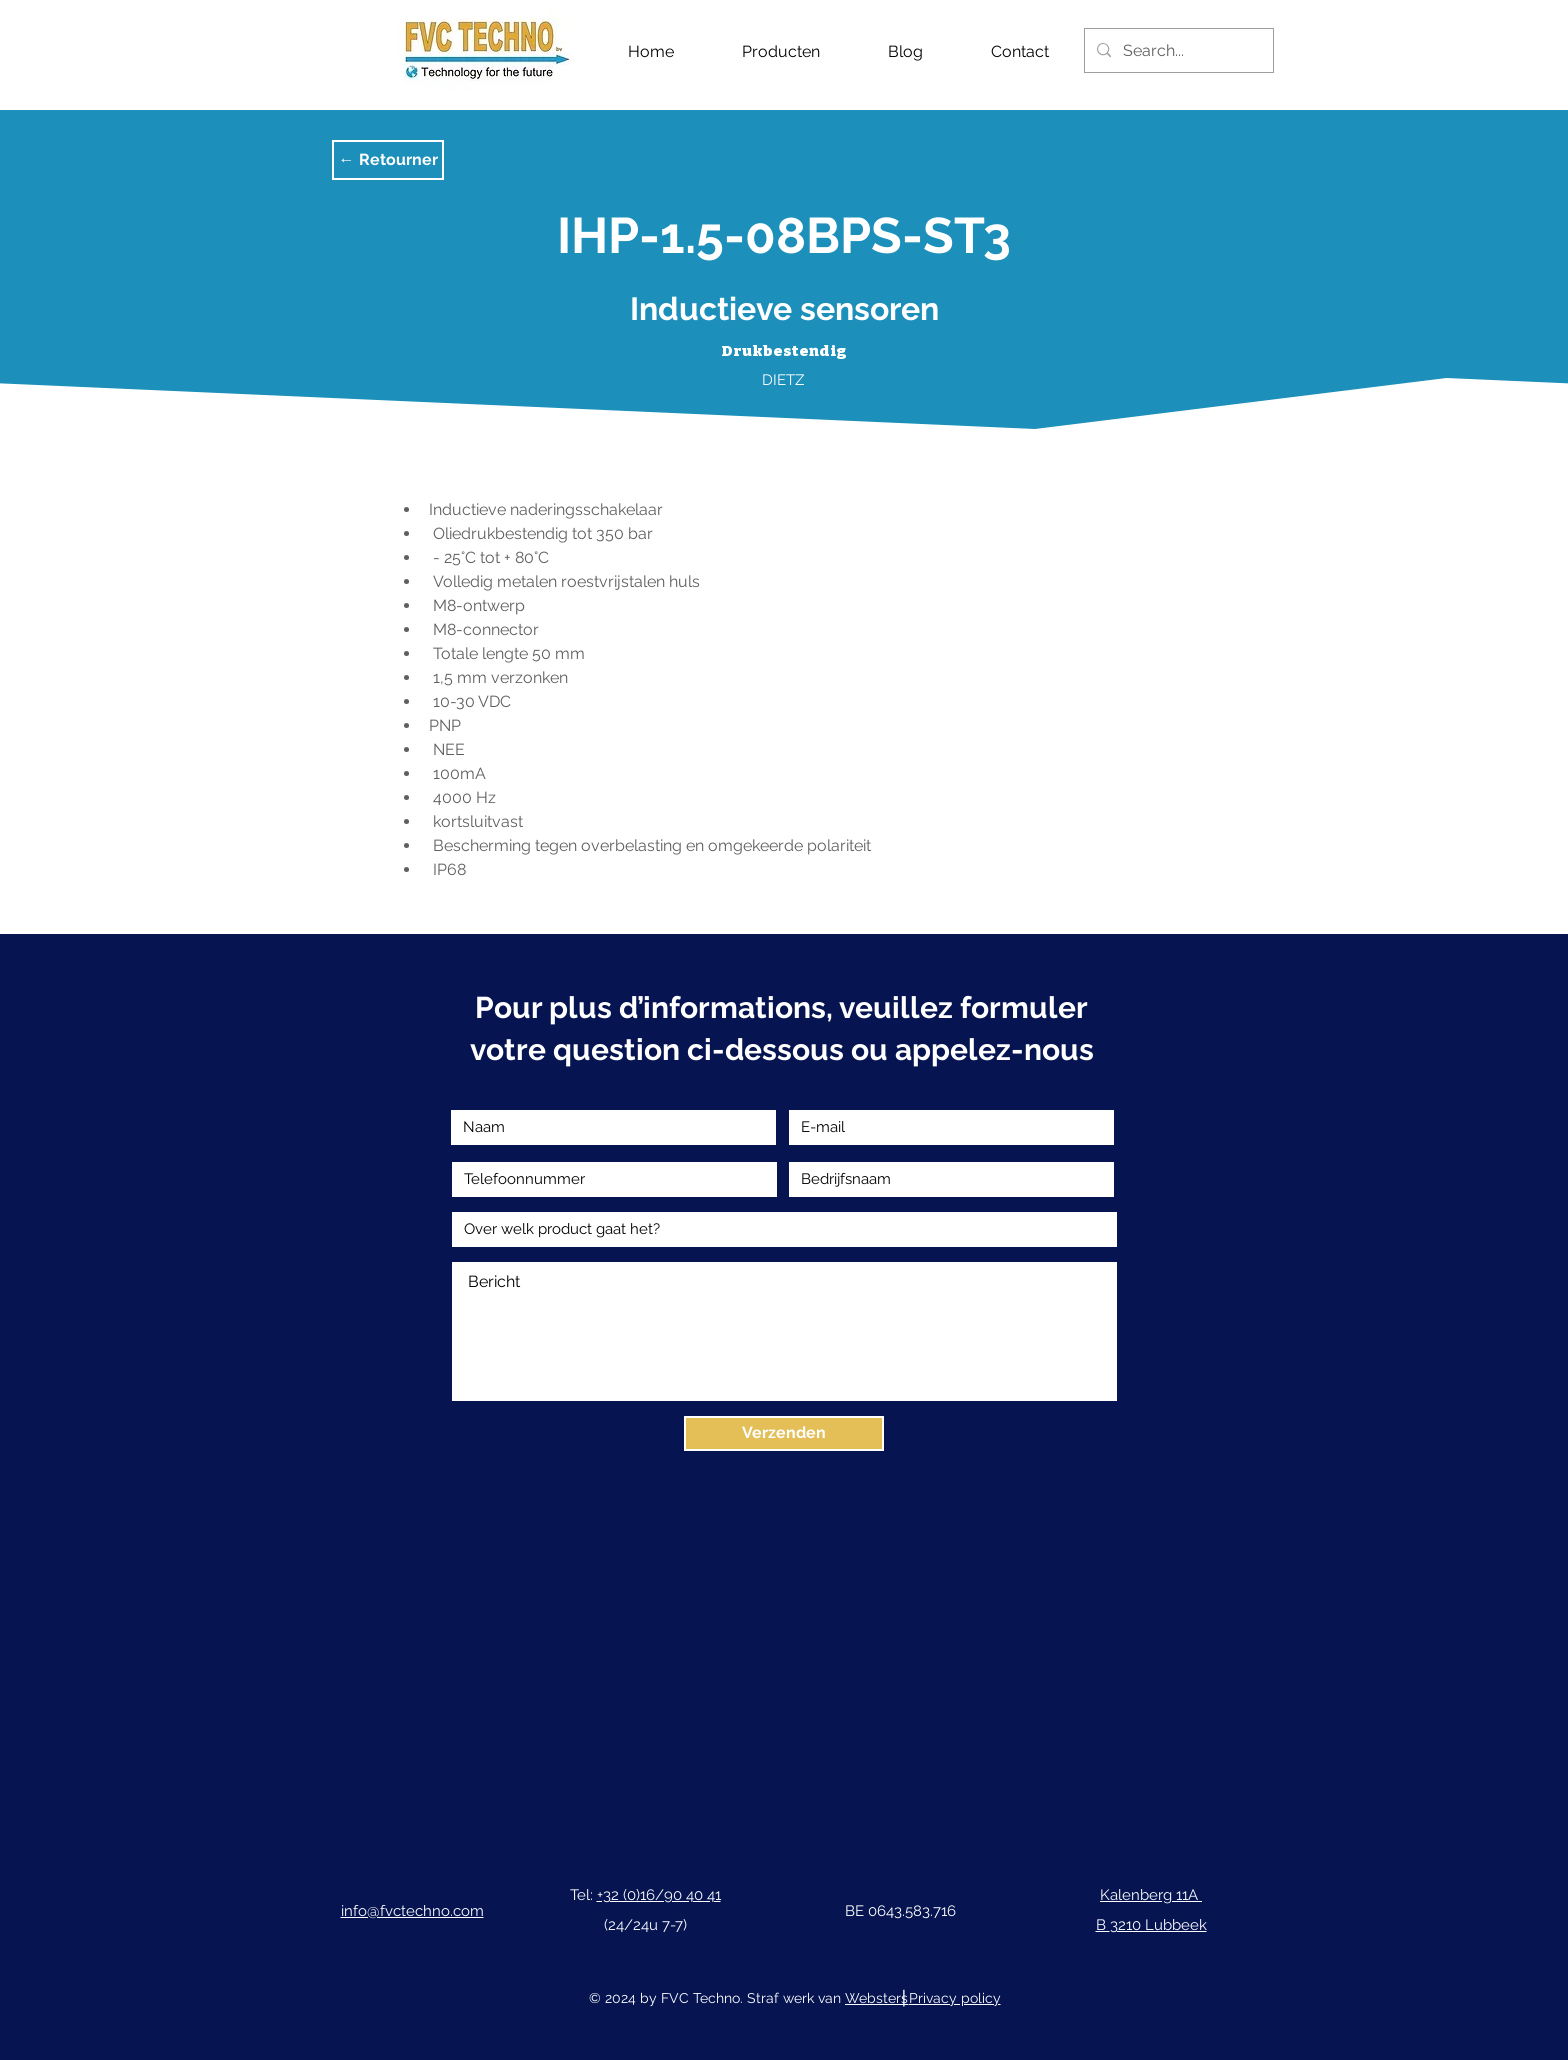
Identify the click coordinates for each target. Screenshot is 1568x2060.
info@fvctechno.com (412, 1911)
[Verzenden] (784, 1433)
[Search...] (1177, 50)
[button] (388, 160)
